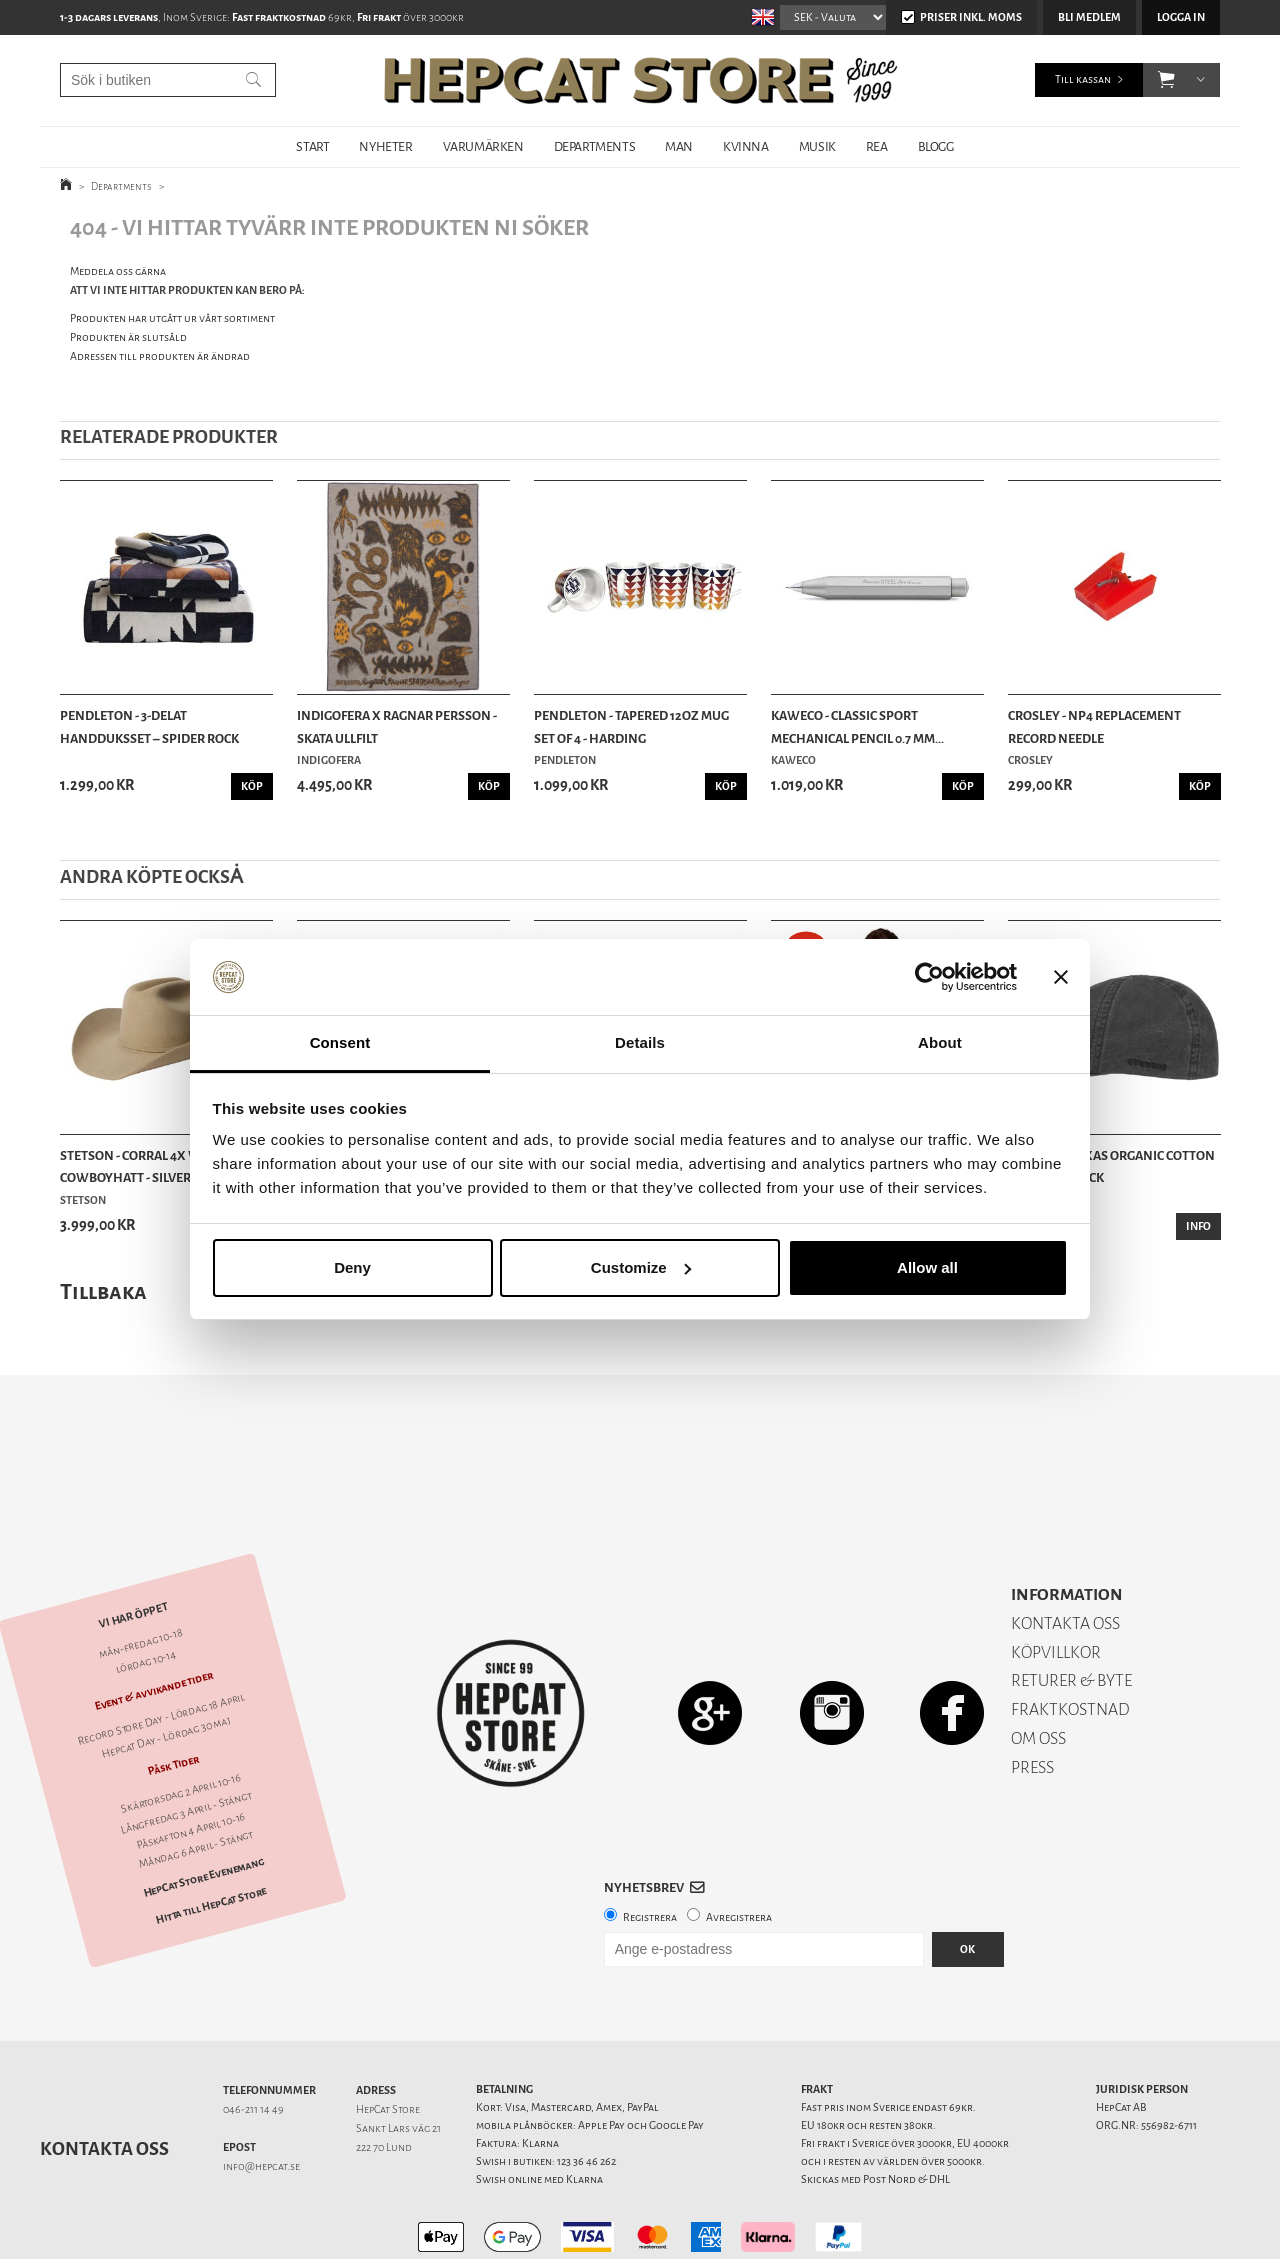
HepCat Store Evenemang (204, 1807)
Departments (121, 186)
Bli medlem (1089, 17)
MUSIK (817, 146)
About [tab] (940, 1042)
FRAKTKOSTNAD (1070, 1639)
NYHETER (385, 146)
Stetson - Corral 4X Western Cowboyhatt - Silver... (153, 1166)
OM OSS (1038, 1668)
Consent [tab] (340, 1042)
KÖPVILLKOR (1056, 1582)
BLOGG (936, 146)
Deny (352, 1267)
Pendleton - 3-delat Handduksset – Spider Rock (149, 726)
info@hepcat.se (261, 2096)
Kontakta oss (104, 2079)
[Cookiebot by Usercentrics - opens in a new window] (929, 977)
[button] (1166, 80)
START (312, 146)
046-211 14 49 (253, 2039)
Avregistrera (739, 1847)
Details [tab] (640, 1042)
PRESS (1032, 1697)
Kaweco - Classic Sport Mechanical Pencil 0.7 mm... (857, 726)
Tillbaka (103, 1291)
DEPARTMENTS (595, 146)
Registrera (650, 1847)
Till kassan (1083, 79)
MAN (679, 146)
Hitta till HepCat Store (211, 1836)
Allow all (927, 1267)
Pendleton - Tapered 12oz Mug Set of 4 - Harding (631, 726)
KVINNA (746, 146)
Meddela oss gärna (118, 271)
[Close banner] (1061, 977)
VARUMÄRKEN (483, 146)
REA (877, 146)
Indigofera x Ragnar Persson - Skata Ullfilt (397, 726)
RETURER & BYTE (1071, 1610)
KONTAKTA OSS (1065, 1553)
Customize (641, 1267)
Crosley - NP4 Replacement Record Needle (1094, 726)
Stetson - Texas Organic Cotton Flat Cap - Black (1111, 1166)
